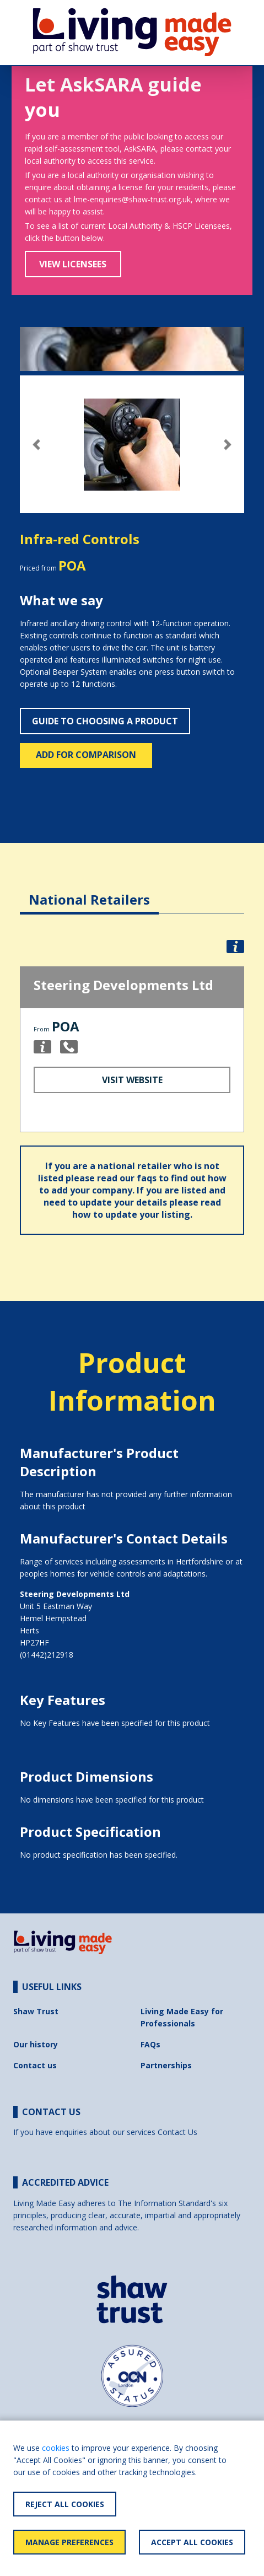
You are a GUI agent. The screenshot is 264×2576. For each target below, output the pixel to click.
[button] (36, 444)
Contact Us (177, 2132)
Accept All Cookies (192, 2542)
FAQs (150, 2044)
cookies (55, 2448)
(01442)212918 (46, 1654)
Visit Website (132, 1080)
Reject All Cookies (64, 2504)
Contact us (35, 2065)
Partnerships (166, 2065)
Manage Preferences (69, 2542)
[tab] (89, 891)
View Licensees (72, 264)
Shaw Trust (35, 2011)
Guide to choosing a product (105, 721)
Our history (35, 2044)
